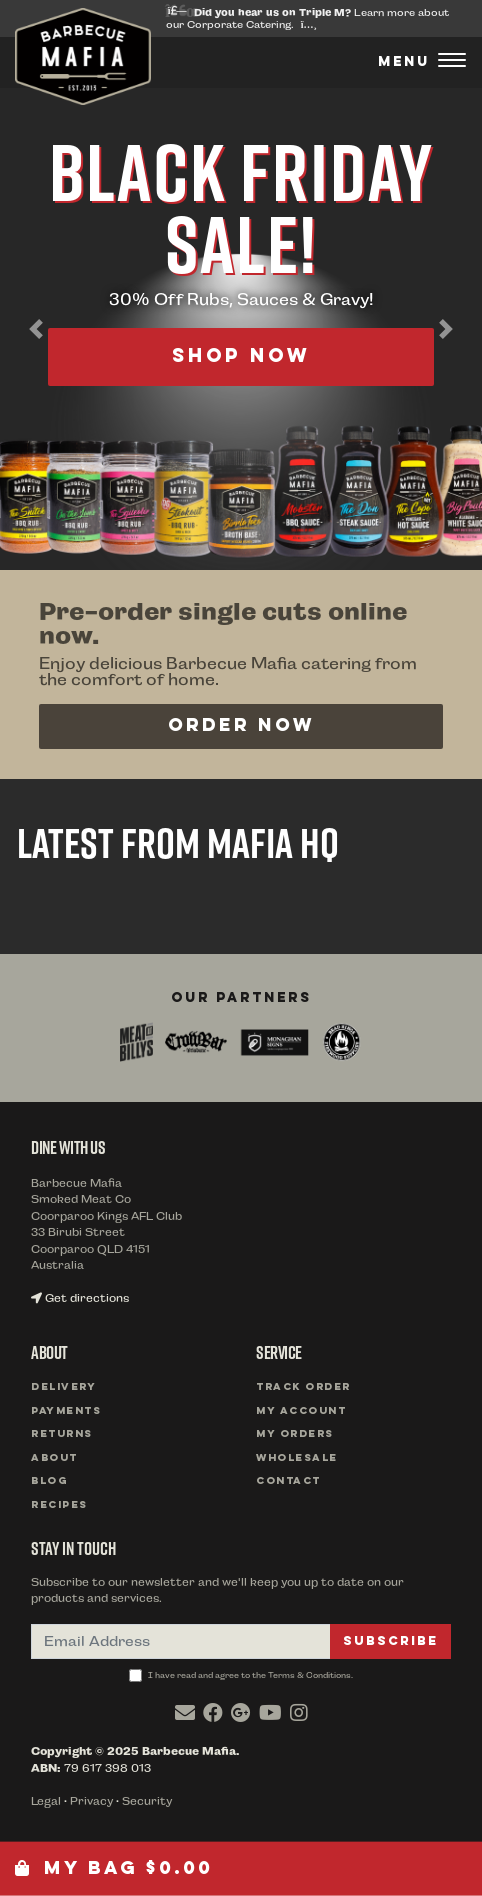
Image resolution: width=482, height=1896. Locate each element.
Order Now (241, 726)
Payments (66, 1411)
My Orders (295, 1434)
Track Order (303, 1387)
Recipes (59, 1505)
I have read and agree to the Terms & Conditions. (241, 1675)
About (54, 1458)
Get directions (80, 1298)
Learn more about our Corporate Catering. (307, 18)
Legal (46, 1801)
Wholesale (297, 1458)
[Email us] (185, 1713)
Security (147, 1801)
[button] (36, 329)
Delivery (63, 1387)
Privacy (91, 1801)
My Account (301, 1411)
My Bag (114, 1868)
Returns (62, 1434)
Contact (288, 1481)
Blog (49, 1481)
